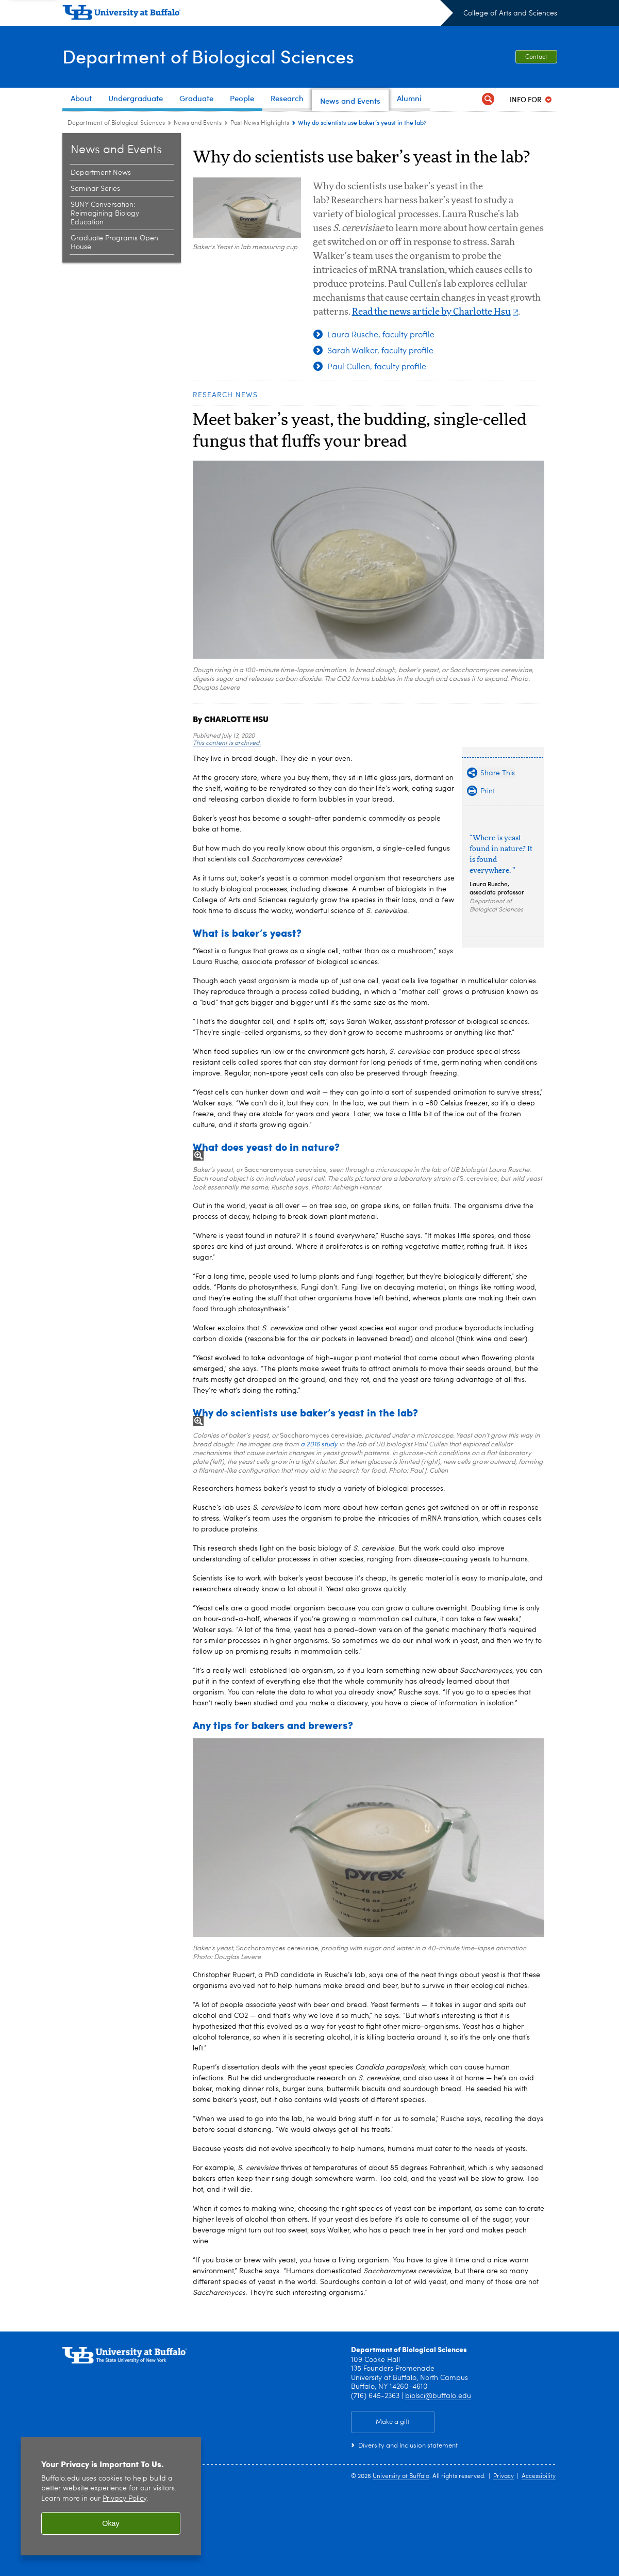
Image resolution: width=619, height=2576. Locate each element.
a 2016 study (319, 1444)
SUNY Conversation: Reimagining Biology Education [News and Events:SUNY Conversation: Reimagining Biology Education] (105, 213)
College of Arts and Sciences (510, 13)
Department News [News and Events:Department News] (101, 172)
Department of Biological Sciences (208, 56)
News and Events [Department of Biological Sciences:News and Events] (198, 123)
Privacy (503, 2476)
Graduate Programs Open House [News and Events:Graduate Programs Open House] (114, 243)
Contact (536, 57)
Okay (111, 2523)
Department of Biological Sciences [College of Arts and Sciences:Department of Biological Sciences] (116, 123)
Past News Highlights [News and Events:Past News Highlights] (259, 123)
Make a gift (393, 2422)
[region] (111, 2496)
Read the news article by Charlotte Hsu (435, 312)
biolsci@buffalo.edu (438, 2396)
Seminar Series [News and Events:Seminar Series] (95, 188)
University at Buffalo (401, 2476)
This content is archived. (227, 743)
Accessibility (539, 2476)
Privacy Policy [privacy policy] (124, 2499)
